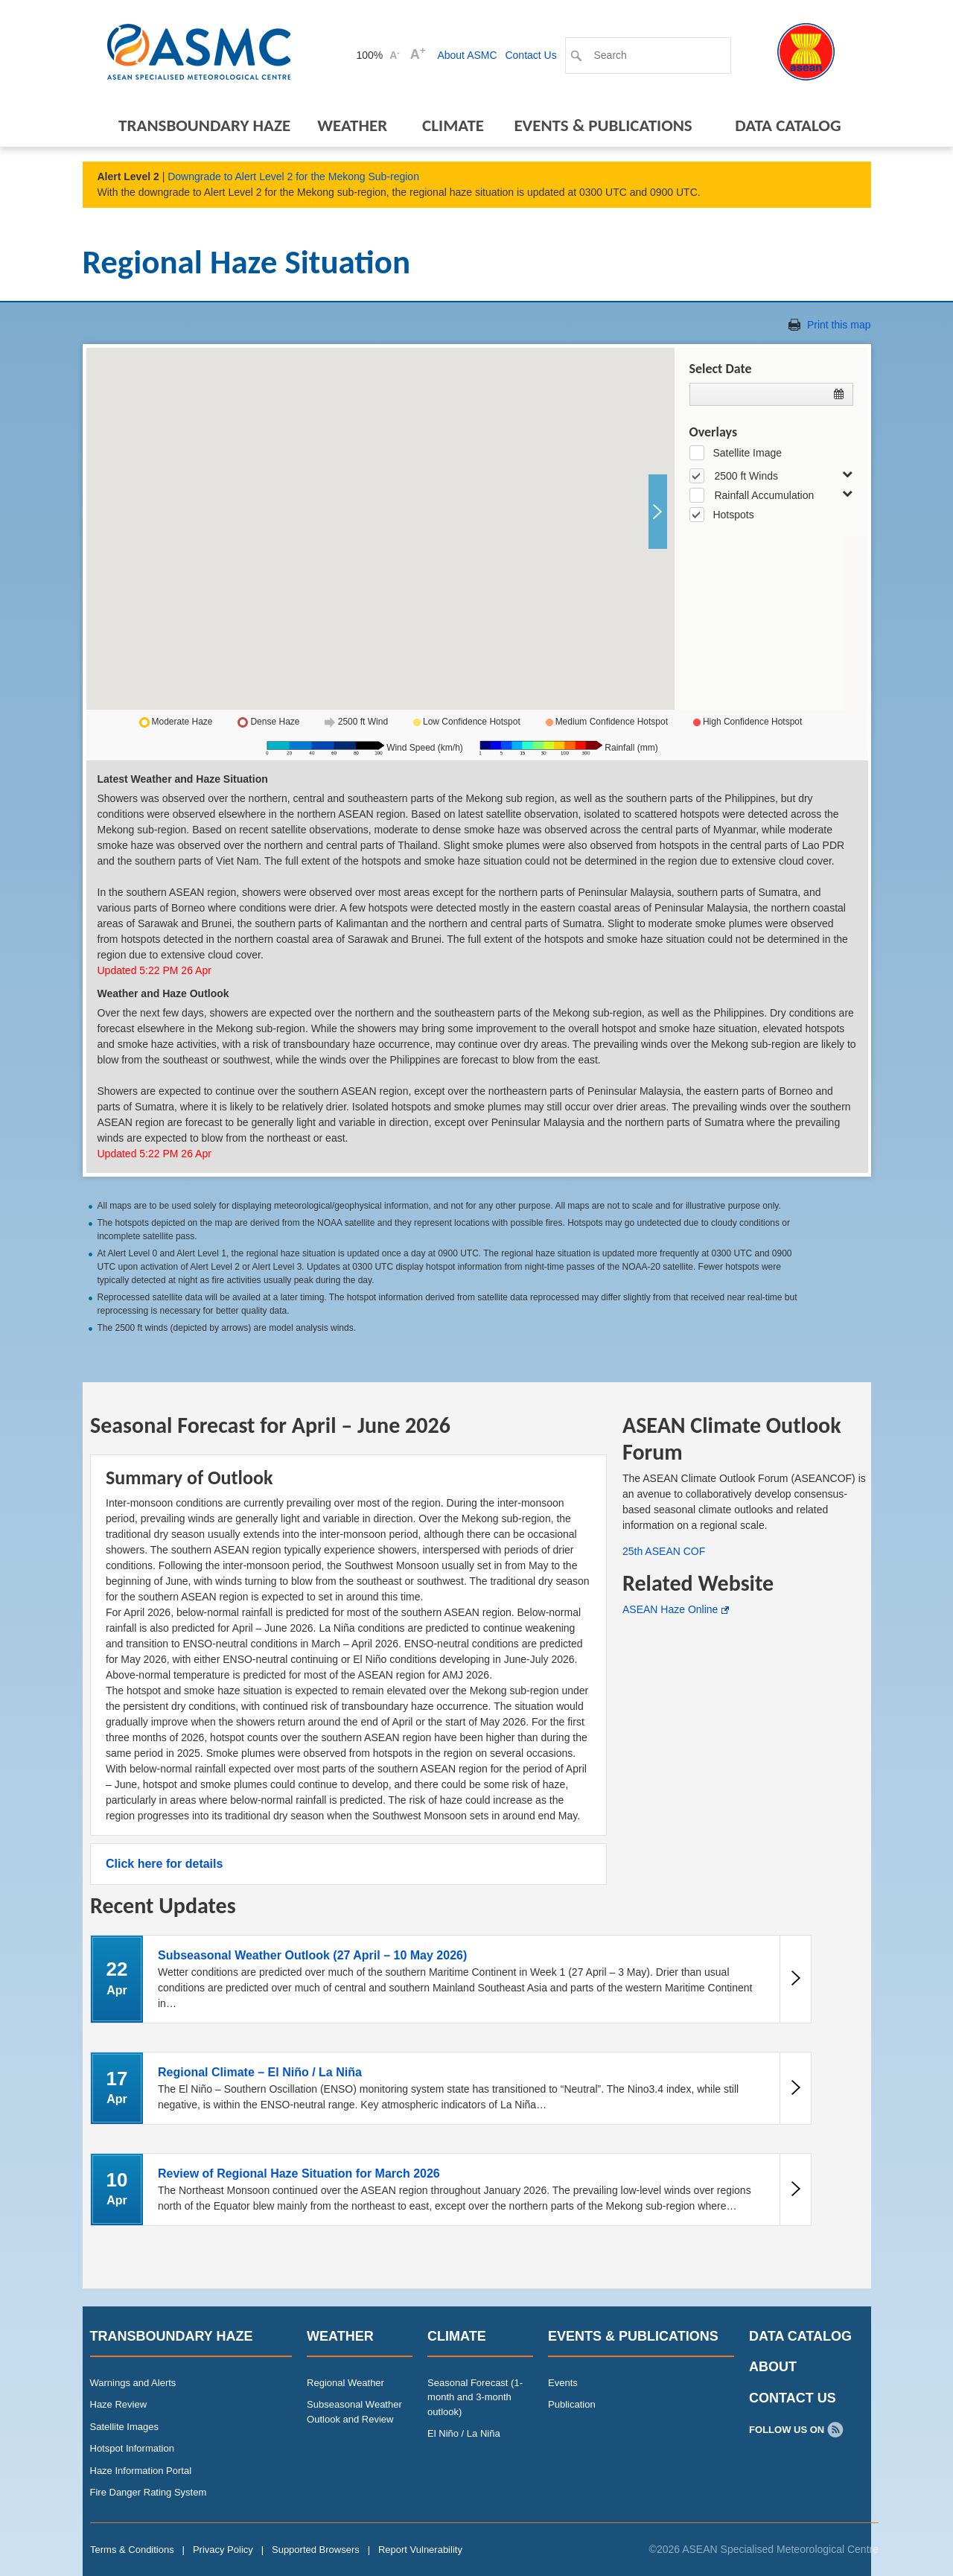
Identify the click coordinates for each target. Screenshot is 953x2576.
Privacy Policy (223, 2549)
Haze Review (118, 2404)
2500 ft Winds (746, 476)
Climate (453, 125)
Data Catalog (788, 125)
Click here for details (164, 1863)
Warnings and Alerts (133, 2382)
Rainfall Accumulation (764, 495)
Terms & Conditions (132, 2549)
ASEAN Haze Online (670, 1609)
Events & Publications (603, 125)
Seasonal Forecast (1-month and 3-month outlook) (475, 2397)
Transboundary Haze (204, 125)
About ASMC (467, 55)
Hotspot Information (132, 2448)
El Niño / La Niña (463, 2433)
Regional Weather (345, 2382)
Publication (572, 2404)
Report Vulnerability (420, 2549)
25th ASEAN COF (663, 1551)
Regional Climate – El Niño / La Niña (260, 2072)
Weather (352, 125)
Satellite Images (124, 2426)
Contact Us (530, 55)
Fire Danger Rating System (148, 2492)
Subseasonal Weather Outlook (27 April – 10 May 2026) (312, 1955)
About (773, 2366)
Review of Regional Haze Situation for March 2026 (299, 2173)
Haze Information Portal (141, 2470)
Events (563, 2382)
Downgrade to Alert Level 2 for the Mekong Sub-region (293, 176)
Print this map (839, 325)
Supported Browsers (316, 2549)
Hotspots (733, 515)
